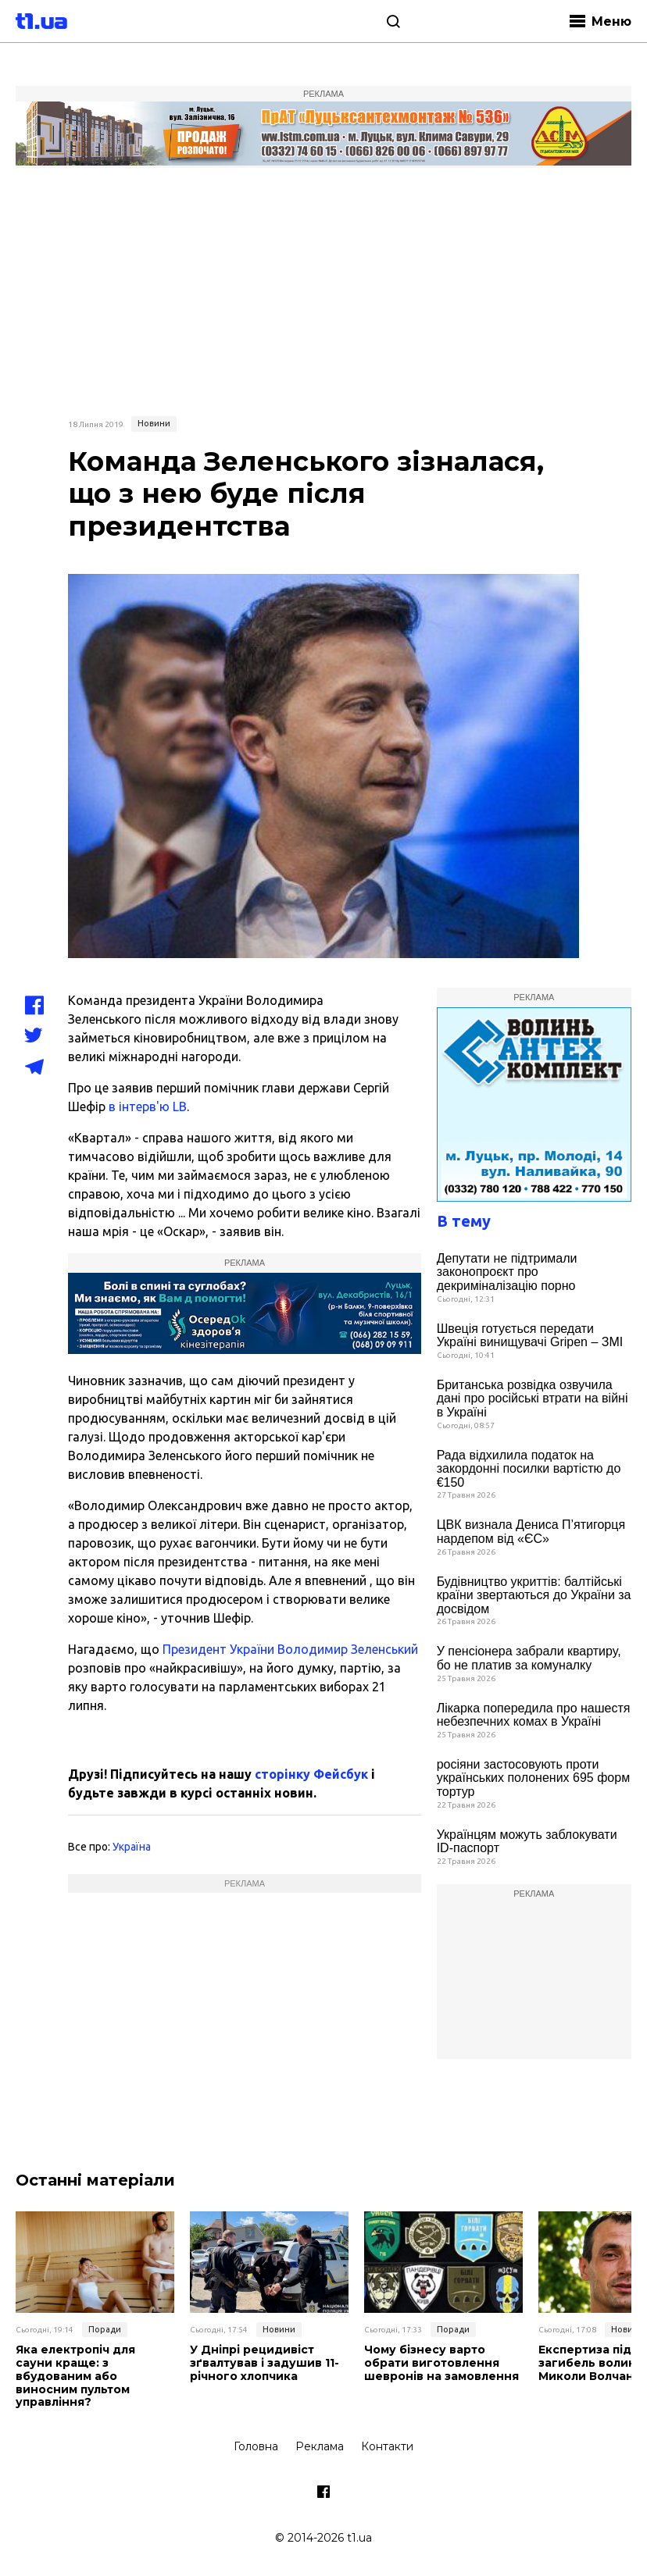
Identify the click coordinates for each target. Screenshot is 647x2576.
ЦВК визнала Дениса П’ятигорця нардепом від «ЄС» (531, 1531)
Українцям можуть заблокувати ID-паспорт (527, 1841)
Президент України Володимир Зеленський (288, 1649)
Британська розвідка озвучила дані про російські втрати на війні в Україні (532, 1398)
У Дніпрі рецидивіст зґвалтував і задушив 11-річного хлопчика (264, 2362)
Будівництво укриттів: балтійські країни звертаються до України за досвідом (534, 1595)
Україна (132, 1846)
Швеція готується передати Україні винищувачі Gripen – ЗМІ (530, 1335)
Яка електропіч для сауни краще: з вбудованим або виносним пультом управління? (75, 2376)
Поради (104, 2329)
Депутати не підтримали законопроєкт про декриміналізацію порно (507, 1272)
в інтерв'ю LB (148, 1106)
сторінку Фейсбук (311, 1774)
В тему (464, 1221)
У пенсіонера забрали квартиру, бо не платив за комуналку (529, 1658)
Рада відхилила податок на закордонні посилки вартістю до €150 (529, 1468)
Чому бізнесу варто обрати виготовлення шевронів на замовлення (441, 2362)
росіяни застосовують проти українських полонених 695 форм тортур (533, 1778)
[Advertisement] (323, 289)
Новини (154, 423)
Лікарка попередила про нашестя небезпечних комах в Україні (534, 1715)
